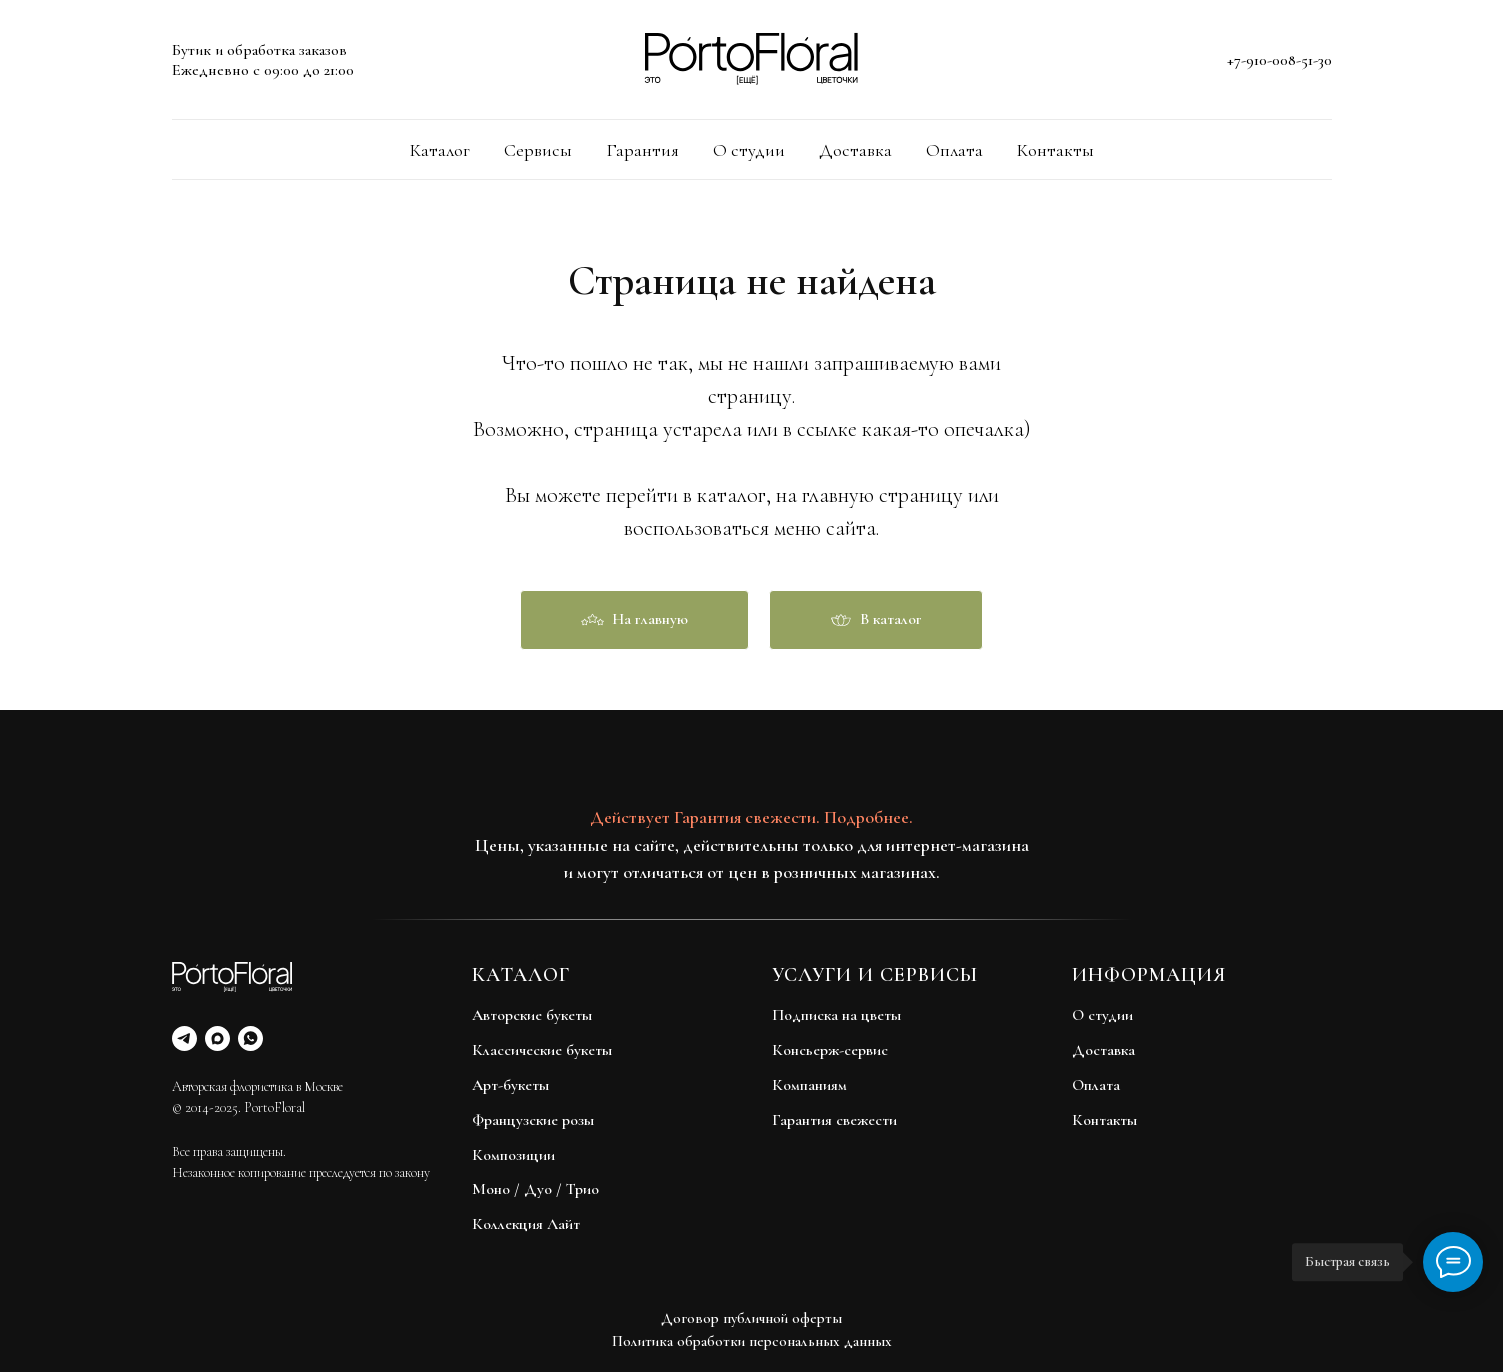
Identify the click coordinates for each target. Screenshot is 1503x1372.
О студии (749, 150)
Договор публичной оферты (751, 1318)
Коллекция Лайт (526, 1224)
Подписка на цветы (836, 1015)
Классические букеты (542, 1050)
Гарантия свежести (834, 1120)
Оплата (954, 150)
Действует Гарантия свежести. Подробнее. (751, 817)
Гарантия (642, 150)
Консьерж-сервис (830, 1050)
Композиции (513, 1155)
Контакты (1055, 150)
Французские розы (533, 1120)
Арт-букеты (510, 1085)
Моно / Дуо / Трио (535, 1189)
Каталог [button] (440, 150)
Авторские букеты (532, 1015)
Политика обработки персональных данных (752, 1341)
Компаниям (809, 1085)
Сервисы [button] (538, 150)
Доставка (855, 150)
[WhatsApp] (250, 1038)
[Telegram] (184, 1038)
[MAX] (217, 1038)
